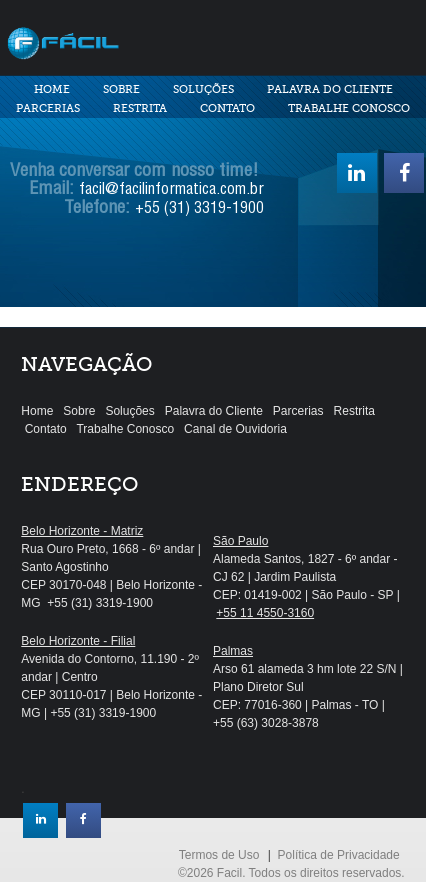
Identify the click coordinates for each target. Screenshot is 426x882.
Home (52, 89)
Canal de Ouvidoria (235, 429)
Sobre (121, 89)
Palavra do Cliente (330, 89)
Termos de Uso (219, 855)
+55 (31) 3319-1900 (199, 210)
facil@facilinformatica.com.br (171, 191)
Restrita (140, 108)
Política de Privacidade (339, 855)
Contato (227, 108)
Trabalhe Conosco (349, 108)
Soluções (203, 89)
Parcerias (48, 108)
